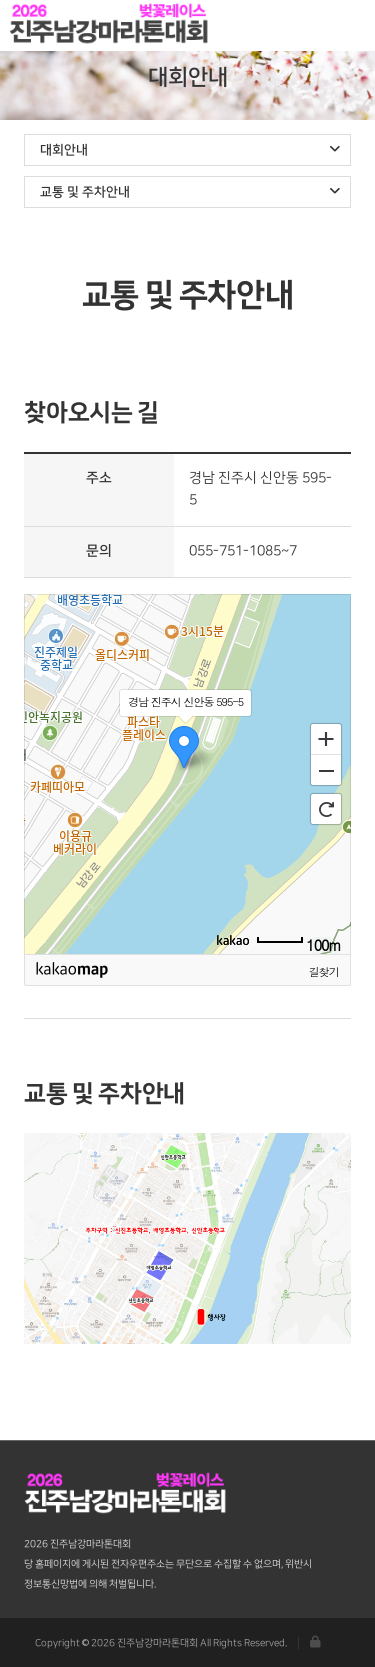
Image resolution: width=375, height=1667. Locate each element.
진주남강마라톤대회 (109, 25)
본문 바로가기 (0, 0)
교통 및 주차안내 (189, 192)
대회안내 (189, 150)
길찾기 (324, 971)
